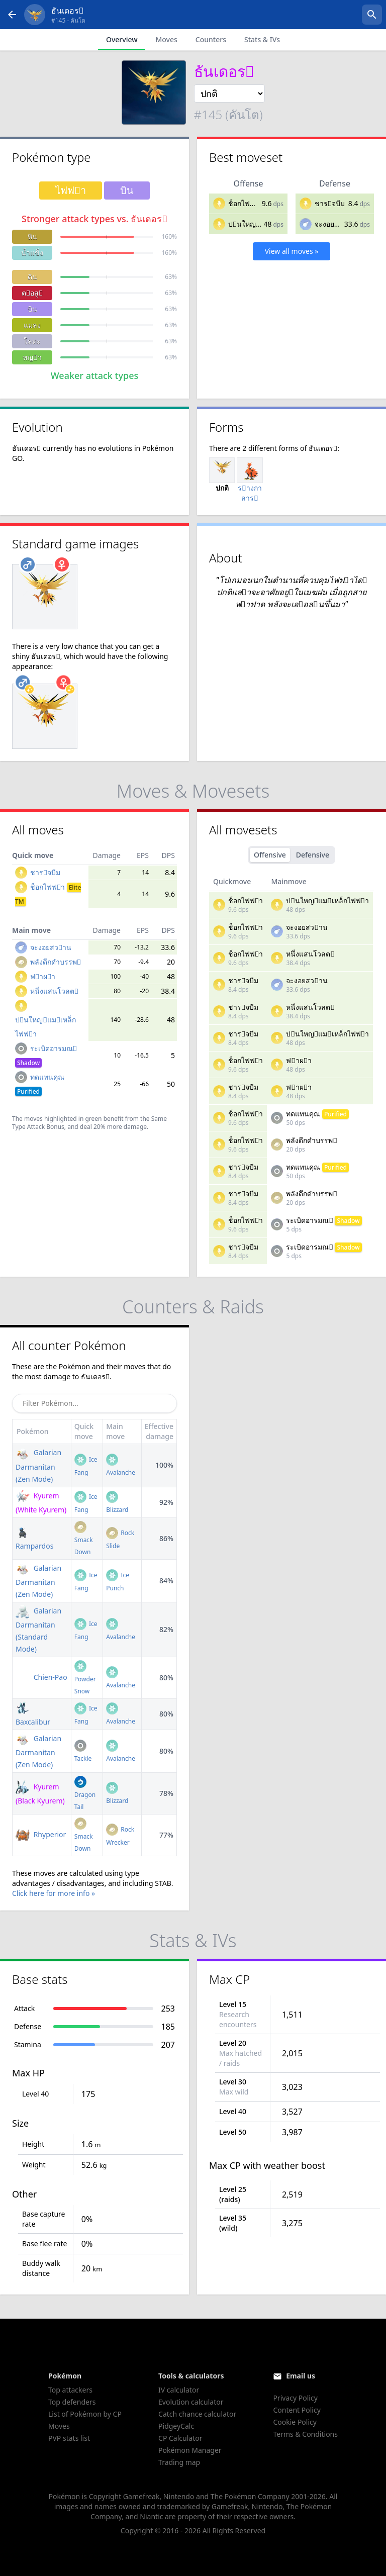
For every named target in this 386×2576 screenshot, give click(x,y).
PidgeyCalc (176, 2426)
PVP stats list (69, 2438)
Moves (166, 39)
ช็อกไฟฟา (245, 203)
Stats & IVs (262, 39)
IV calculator (178, 2390)
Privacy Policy (295, 2398)
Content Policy (296, 2410)
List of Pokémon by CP (85, 2414)
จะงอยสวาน (335, 224)
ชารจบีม (330, 203)
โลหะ (32, 341)
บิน (32, 309)
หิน (32, 236)
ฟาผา (43, 976)
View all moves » (292, 251)
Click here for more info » (53, 1893)
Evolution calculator (190, 2402)
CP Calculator (180, 2438)
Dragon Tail (84, 1794)
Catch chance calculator (197, 2414)
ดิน (32, 276)
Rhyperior (41, 1834)
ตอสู (32, 293)
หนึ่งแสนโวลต (54, 991)
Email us (300, 2375)
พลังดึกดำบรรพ (55, 962)
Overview (122, 39)
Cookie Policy (294, 2422)
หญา (32, 357)
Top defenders (71, 2402)
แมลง (32, 325)
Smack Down (83, 1539)
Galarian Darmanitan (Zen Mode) (38, 1465)
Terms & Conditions (305, 2434)
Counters (211, 39)
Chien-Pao (41, 1677)
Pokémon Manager (190, 2450)
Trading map (179, 2462)
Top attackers (70, 2390)
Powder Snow (85, 1678)
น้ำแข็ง (32, 252)
